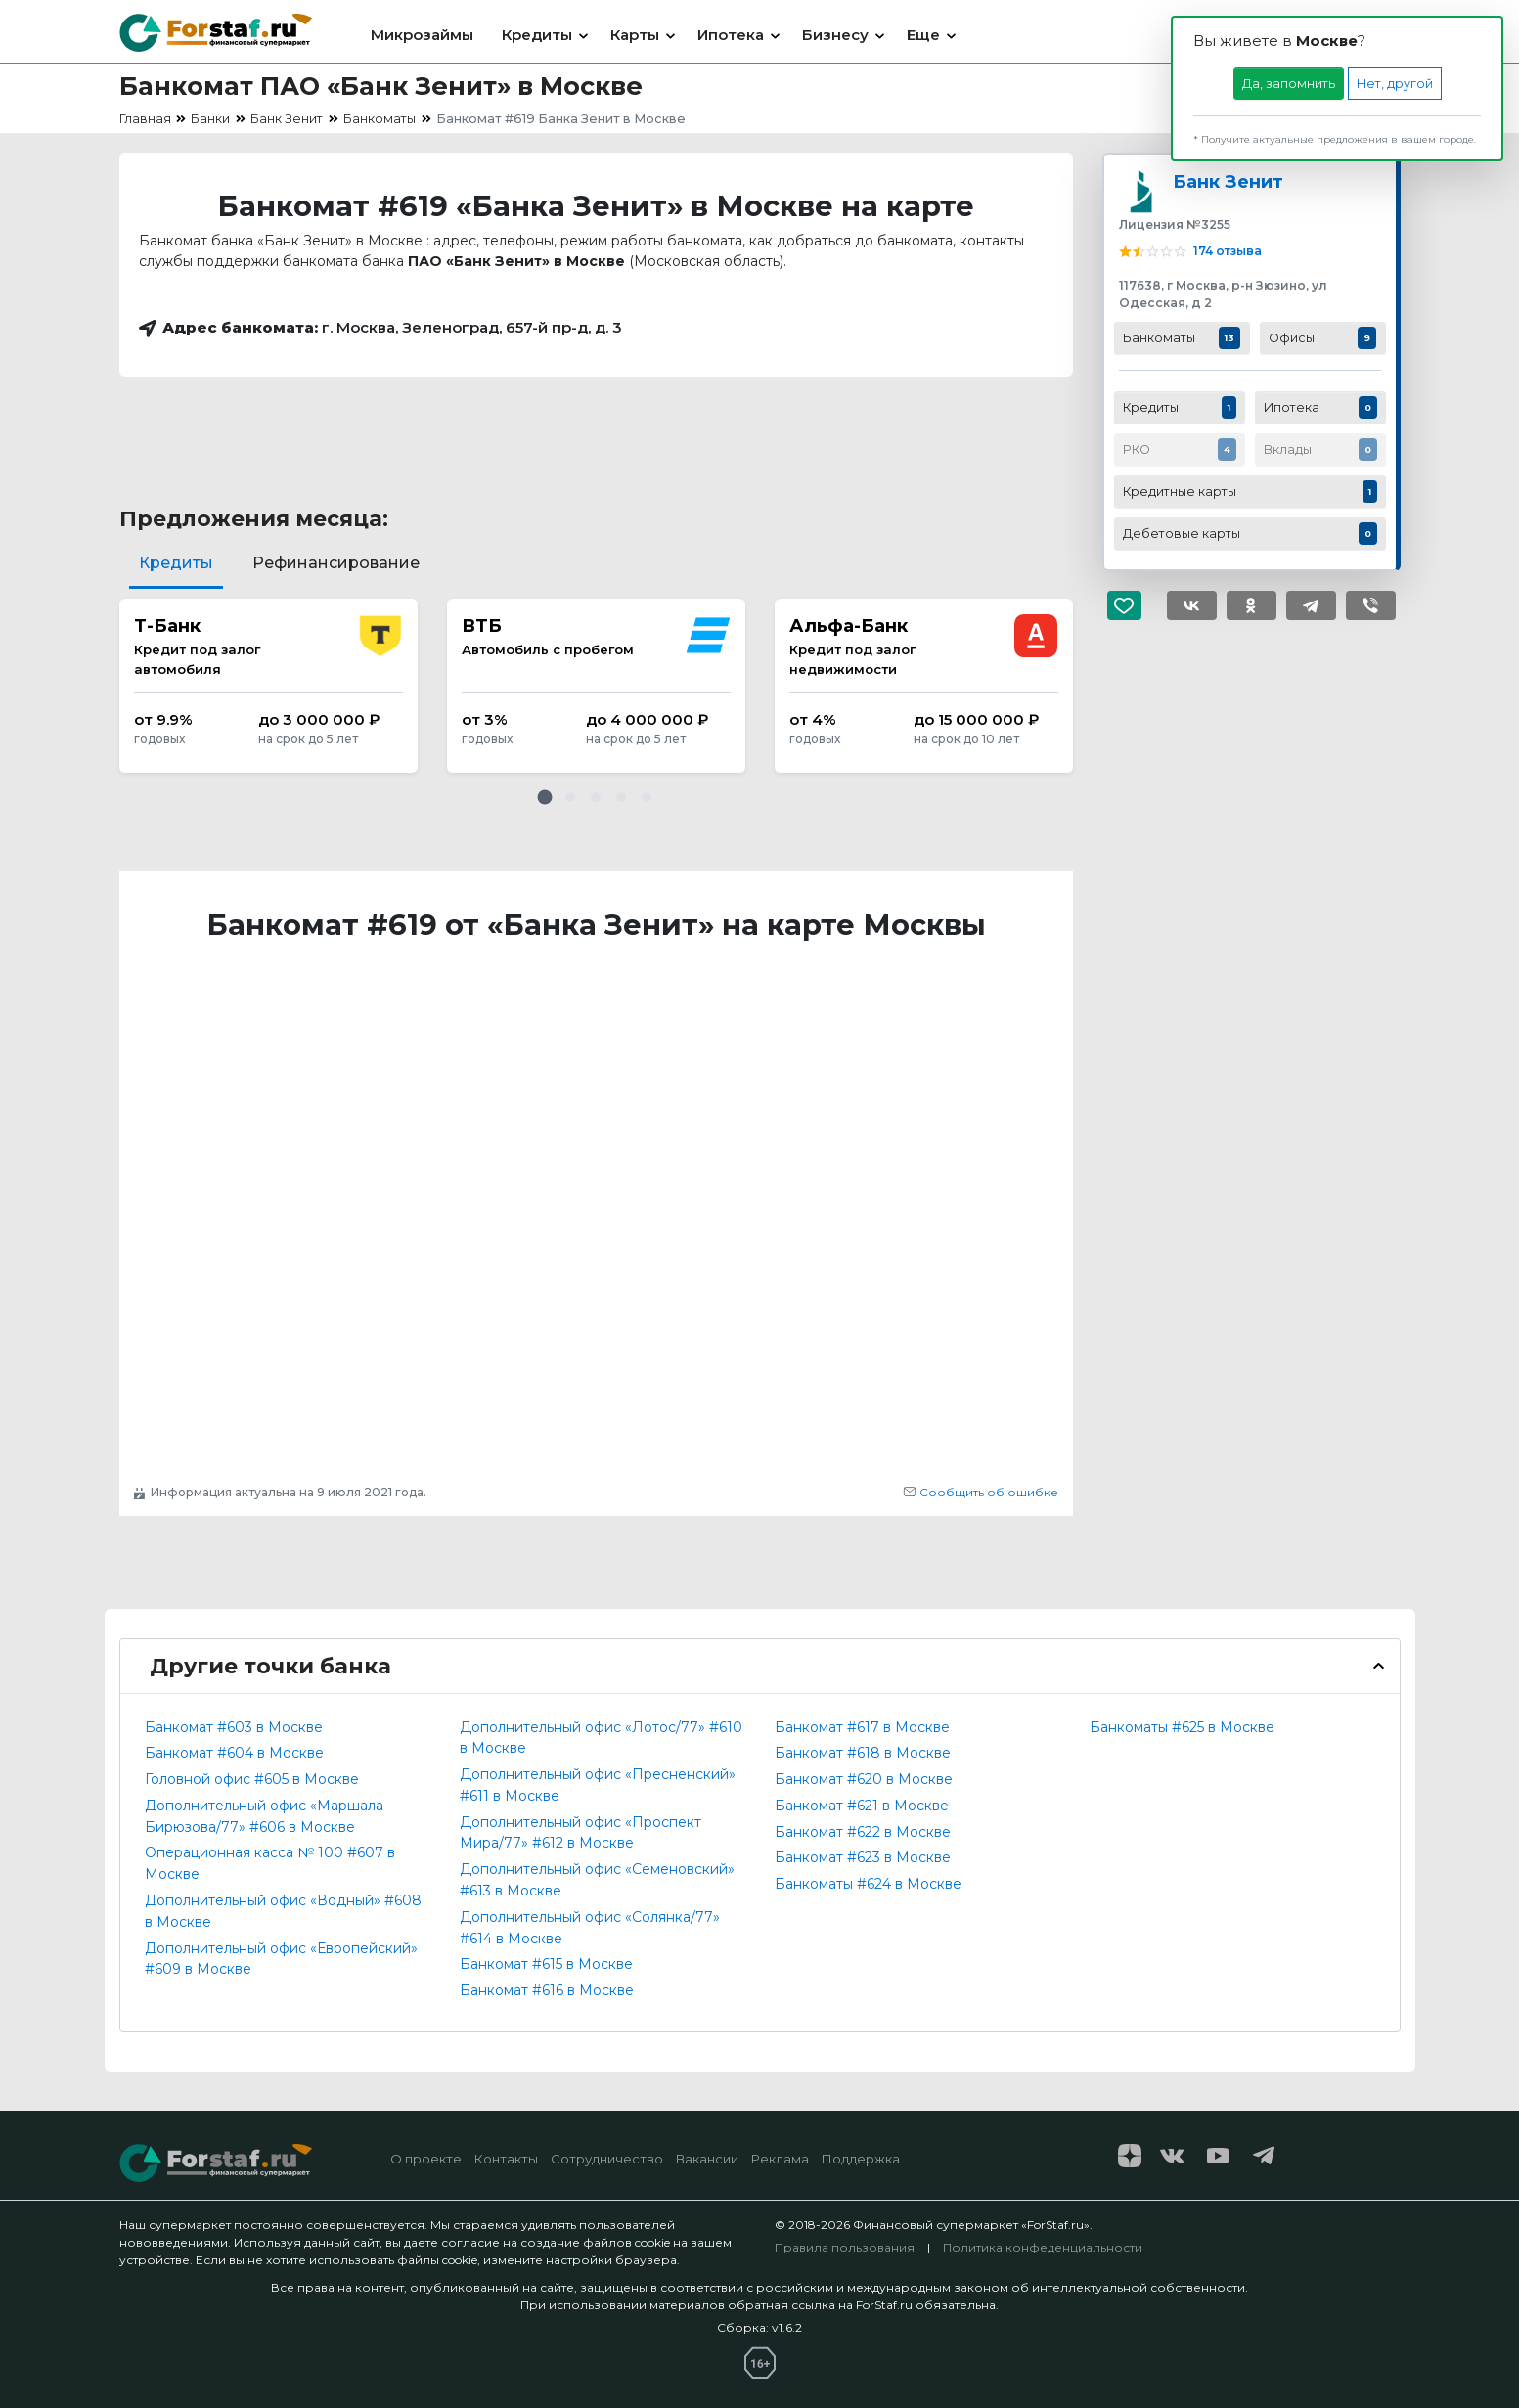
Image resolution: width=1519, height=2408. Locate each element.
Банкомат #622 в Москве (863, 1832)
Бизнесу (835, 34)
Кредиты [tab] (176, 563)
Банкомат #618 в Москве (863, 1752)
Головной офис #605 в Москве (252, 1779)
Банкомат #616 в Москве (547, 1990)
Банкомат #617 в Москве (862, 1727)
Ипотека (730, 34)
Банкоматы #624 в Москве (868, 1884)
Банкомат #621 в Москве (862, 1805)
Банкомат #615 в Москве (546, 1964)
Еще (923, 34)
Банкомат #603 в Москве (234, 1727)
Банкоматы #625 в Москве (1182, 1727)
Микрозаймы (422, 34)
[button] (545, 797)
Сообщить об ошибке (980, 1492)
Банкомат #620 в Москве (864, 1779)
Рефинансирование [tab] (336, 563)
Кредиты (537, 34)
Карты (634, 34)
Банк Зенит (1228, 181)
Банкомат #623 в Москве (863, 1857)
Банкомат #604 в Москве (234, 1752)
